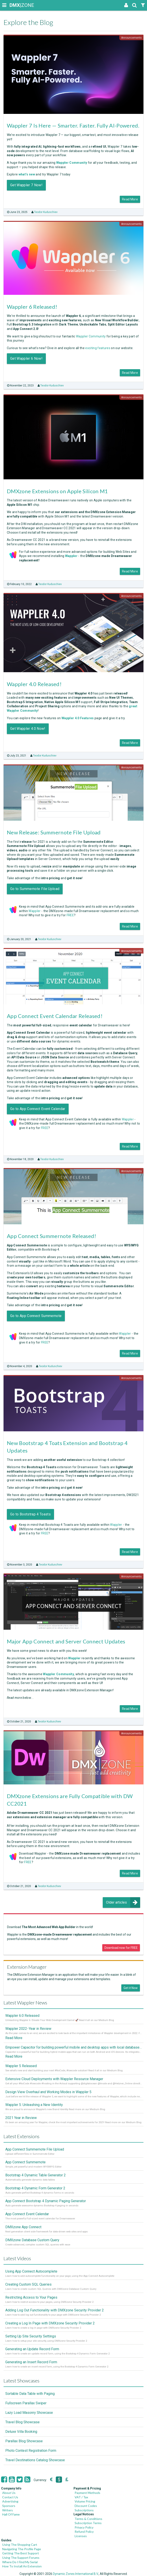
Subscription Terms (88, 2523)
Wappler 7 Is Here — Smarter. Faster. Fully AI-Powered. (73, 125)
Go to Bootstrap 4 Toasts (30, 1514)
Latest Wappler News (25, 2003)
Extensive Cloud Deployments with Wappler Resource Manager (54, 2079)
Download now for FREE (121, 1947)
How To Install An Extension (22, 2566)
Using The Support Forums (20, 2557)
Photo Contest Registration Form (30, 2450)
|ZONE (14, 5)
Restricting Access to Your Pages (31, 2297)
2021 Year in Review (21, 2118)
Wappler (35, 911)
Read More (130, 199)
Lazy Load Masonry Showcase (29, 2412)
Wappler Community (71, 162)
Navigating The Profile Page (21, 2549)
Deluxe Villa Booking (21, 2431)
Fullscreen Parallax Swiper (25, 2403)
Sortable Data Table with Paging (30, 2394)
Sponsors (8, 2506)
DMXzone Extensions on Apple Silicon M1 (57, 491)
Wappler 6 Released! (32, 306)
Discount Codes (86, 2506)
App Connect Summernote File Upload (34, 2149)
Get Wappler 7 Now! (26, 185)
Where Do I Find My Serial (20, 2562)
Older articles (123, 1902)
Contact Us (10, 2497)
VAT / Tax (81, 2497)
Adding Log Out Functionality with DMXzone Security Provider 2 (54, 2310)
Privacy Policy (84, 2527)
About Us (8, 2493)
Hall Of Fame (11, 2514)
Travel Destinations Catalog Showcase (35, 2460)
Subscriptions (84, 2510)
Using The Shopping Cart (19, 2544)
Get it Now (131, 1988)
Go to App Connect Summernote (36, 1316)
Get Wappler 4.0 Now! (27, 728)
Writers (7, 2510)
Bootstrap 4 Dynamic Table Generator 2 (35, 2175)
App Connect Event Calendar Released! (55, 1016)
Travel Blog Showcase (22, 2422)
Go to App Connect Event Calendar (37, 1109)
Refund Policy (84, 2531)
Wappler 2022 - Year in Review (28, 2029)
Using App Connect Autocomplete (31, 2271)
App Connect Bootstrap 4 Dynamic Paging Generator (45, 2201)
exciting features (97, 348)
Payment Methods (87, 2493)
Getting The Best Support (20, 2553)
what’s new (27, 174)
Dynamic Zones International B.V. (76, 2574)
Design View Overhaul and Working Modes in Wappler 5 (48, 2092)
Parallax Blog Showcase (24, 2441)
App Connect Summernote (25, 2162)
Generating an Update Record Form (32, 2349)
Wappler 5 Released (21, 2066)
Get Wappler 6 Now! (26, 358)
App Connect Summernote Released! (51, 1236)
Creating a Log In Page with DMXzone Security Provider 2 (50, 2323)
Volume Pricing (85, 2501)
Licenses (81, 2536)
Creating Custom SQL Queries (28, 2284)
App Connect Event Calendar (27, 2214)
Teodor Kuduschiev (46, 212)
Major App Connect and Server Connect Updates (66, 1641)
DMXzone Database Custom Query (32, 2240)
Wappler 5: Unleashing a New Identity (34, 2105)
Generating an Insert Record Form (31, 2362)
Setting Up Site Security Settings (30, 2336)
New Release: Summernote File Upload (54, 832)
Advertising (10, 2501)
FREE (70, 915)
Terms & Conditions (88, 2519)
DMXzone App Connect (23, 2227)
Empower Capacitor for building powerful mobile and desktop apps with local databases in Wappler (73, 2047)
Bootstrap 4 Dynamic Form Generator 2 (35, 2188)
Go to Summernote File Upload (34, 889)
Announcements (131, 37)
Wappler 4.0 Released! (34, 684)
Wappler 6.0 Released (22, 2015)
